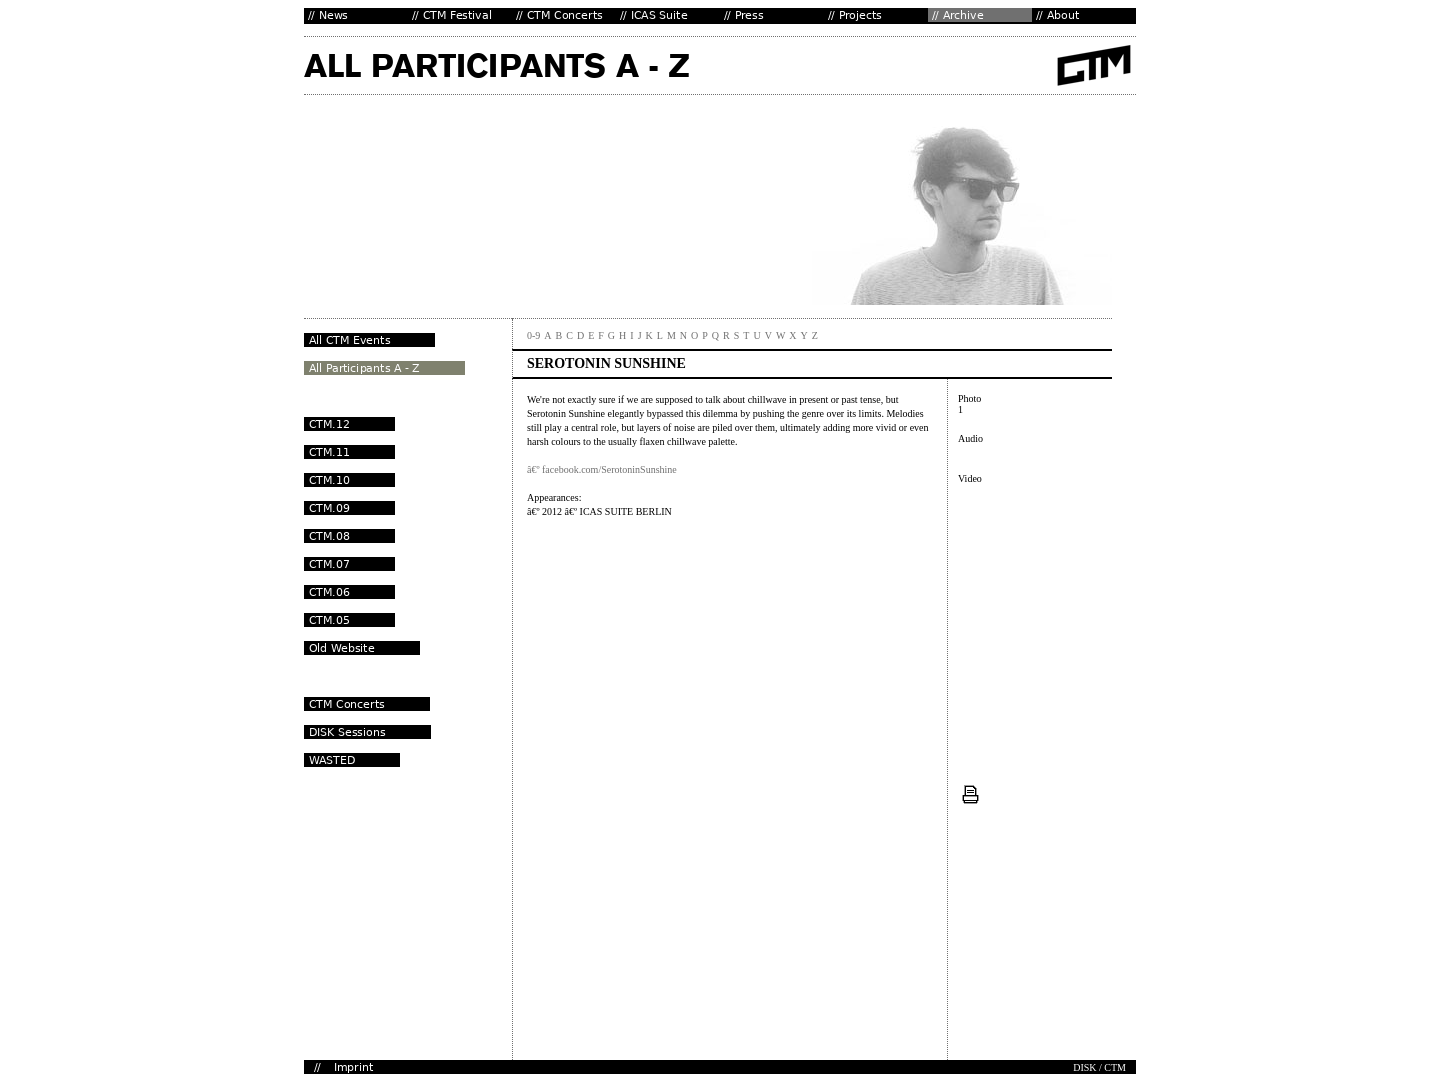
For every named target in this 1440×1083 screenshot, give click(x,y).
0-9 (533, 335)
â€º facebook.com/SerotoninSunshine (602, 469)
